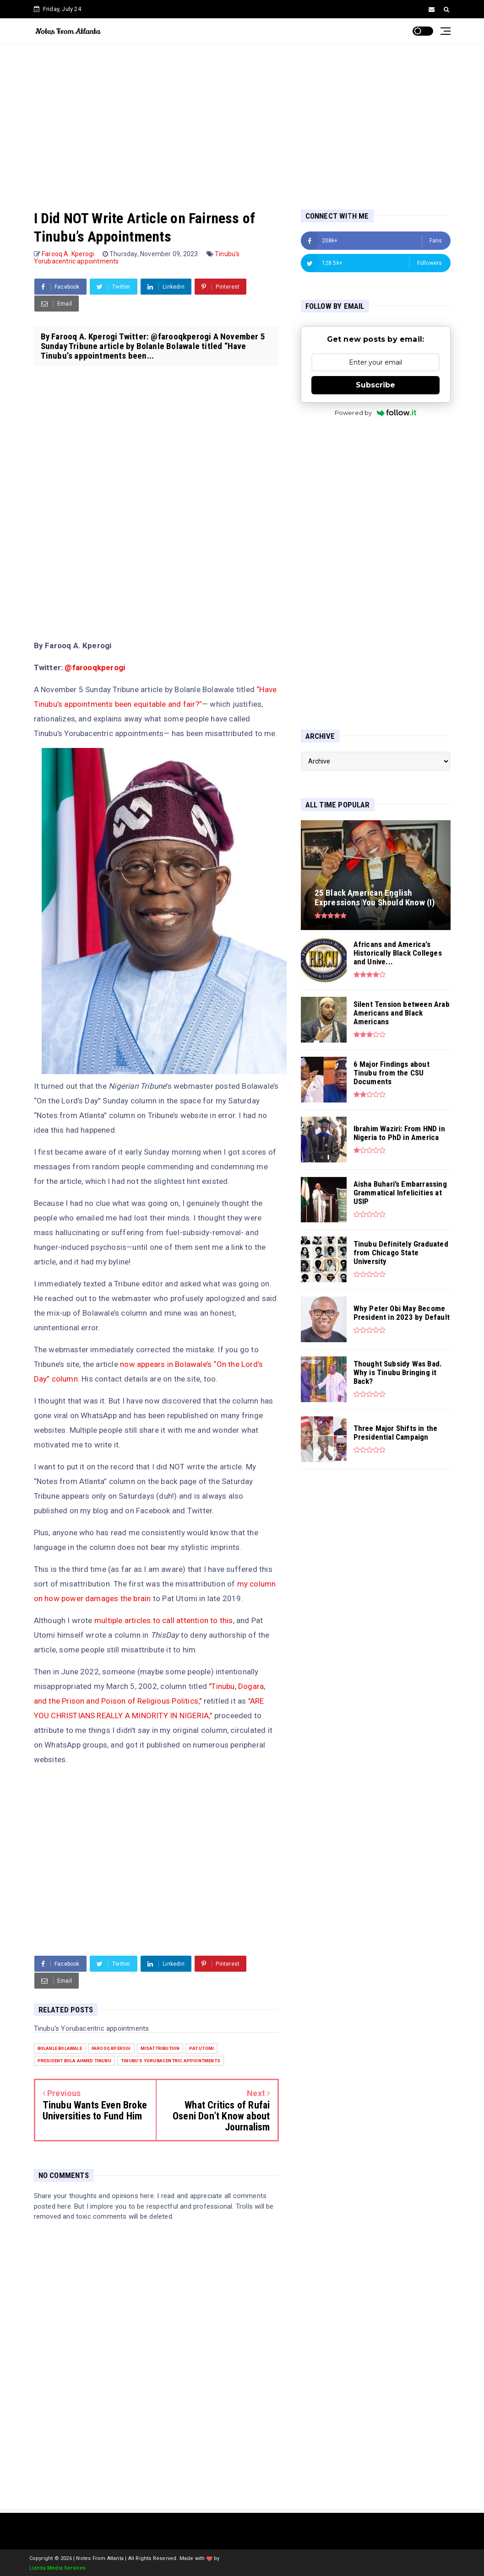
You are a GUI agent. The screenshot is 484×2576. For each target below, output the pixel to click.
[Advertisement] (242, 118)
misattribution (160, 2048)
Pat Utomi (201, 2048)
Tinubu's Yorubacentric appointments (170, 2060)
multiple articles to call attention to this (163, 1620)
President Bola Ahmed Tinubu (74, 2060)
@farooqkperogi (95, 667)
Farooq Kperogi (111, 2048)
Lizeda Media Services (57, 2568)
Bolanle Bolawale (60, 2048)
